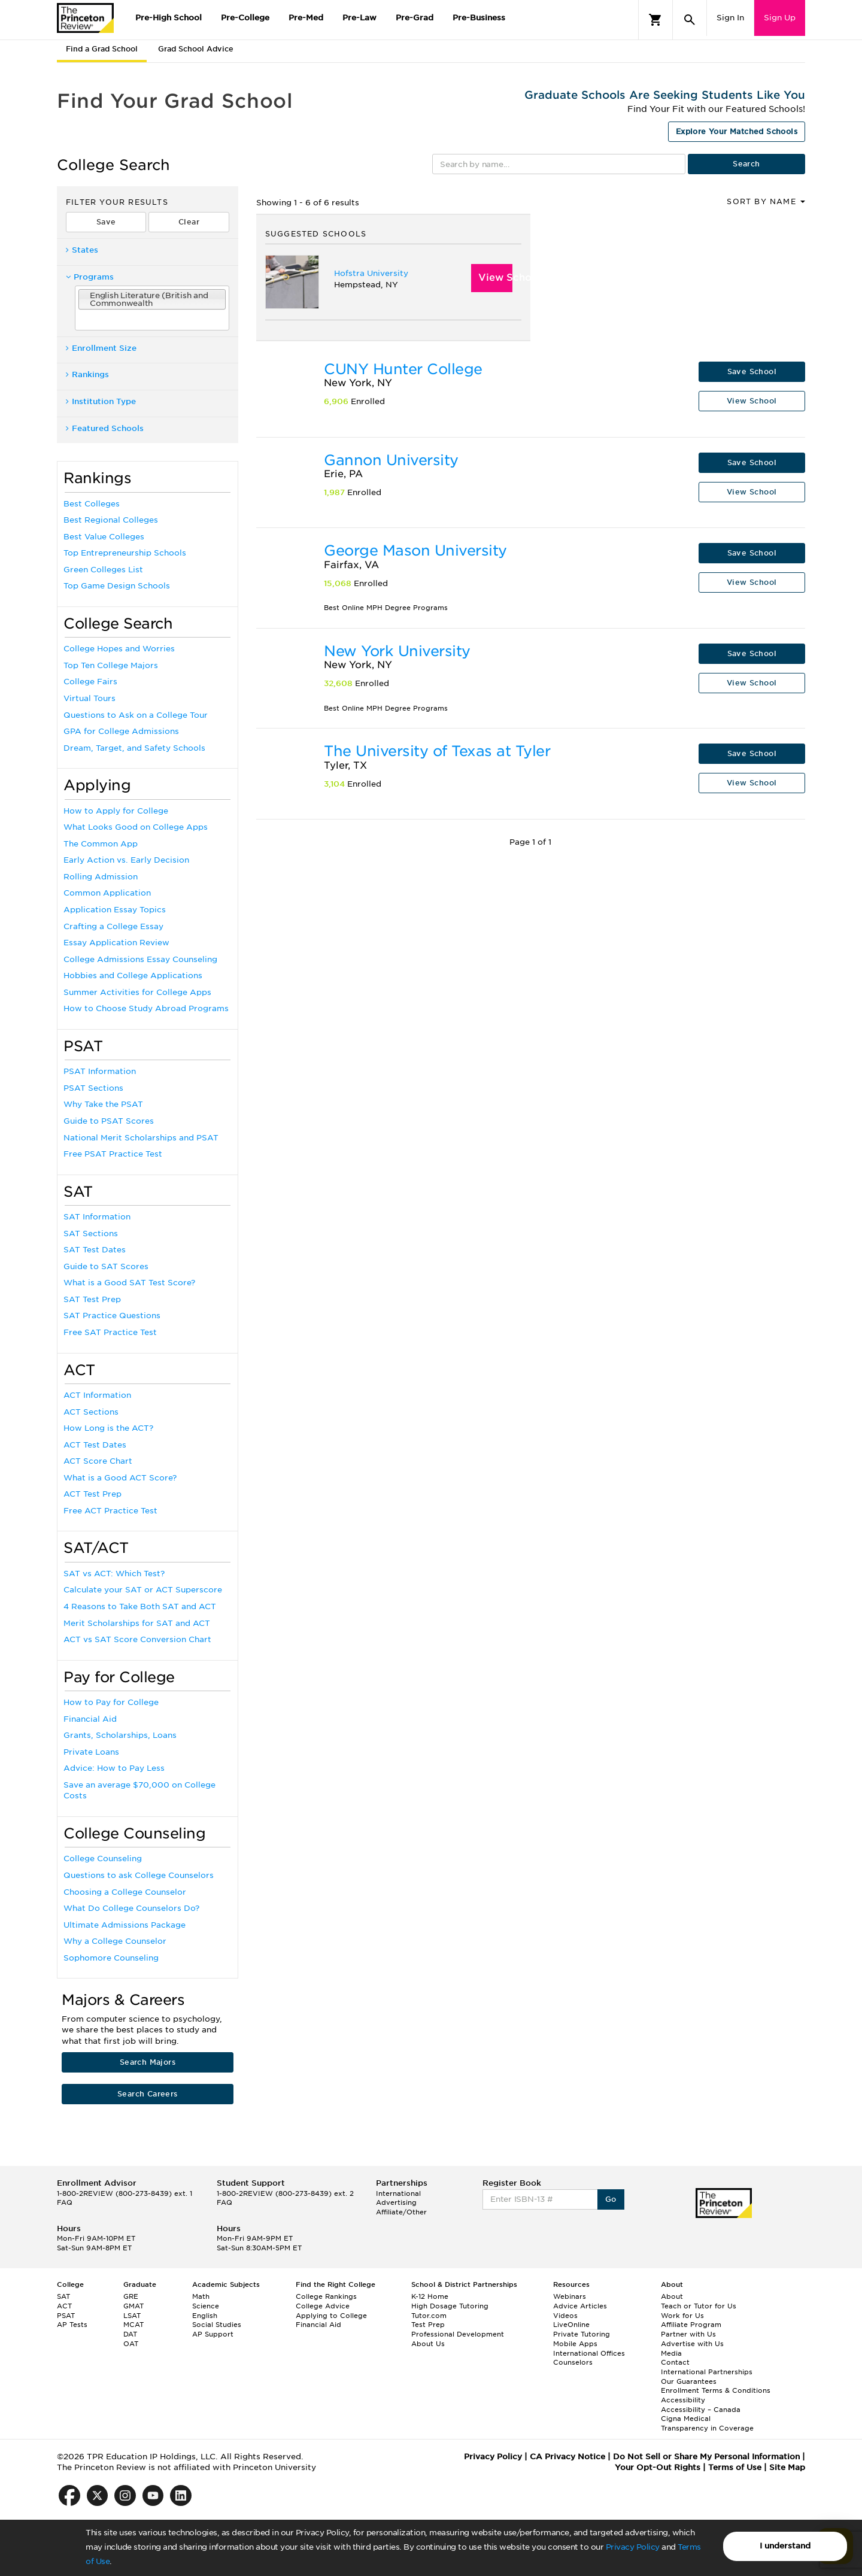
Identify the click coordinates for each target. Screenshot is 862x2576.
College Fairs (90, 681)
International (398, 2193)
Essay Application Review (116, 942)
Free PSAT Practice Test (112, 1153)
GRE (130, 2296)
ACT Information (97, 1395)
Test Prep (428, 2324)
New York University (397, 651)
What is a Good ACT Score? (120, 1477)
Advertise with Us (692, 2344)
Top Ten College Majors (110, 665)
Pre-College (245, 17)
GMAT (133, 2306)
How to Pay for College (111, 1702)
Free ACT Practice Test (110, 1510)
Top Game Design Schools (116, 585)
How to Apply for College (115, 810)
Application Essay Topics (114, 909)
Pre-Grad (414, 17)
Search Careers (147, 2093)
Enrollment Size (101, 348)
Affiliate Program (691, 2324)
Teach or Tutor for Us (698, 2306)
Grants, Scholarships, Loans (120, 1735)
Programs (90, 276)
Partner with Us (688, 2334)
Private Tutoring (581, 2334)
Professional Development (457, 2334)
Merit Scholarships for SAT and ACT (136, 1623)
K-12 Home (429, 2296)
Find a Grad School (102, 48)
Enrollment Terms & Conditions (715, 2390)
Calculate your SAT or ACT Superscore (142, 1589)
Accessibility (683, 2400)
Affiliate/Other (401, 2212)
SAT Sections (90, 1233)
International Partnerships (706, 2372)
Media (671, 2353)
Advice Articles (580, 2306)
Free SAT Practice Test (110, 1332)
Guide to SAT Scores (105, 1266)
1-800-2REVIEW (124, 2193)
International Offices (589, 2353)
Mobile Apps (575, 2344)
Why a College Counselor (114, 1941)
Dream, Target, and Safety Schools (134, 748)
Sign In (730, 17)
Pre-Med (306, 17)
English (204, 2315)
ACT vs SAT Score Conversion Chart (137, 1639)
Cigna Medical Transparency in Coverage (707, 2423)
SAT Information (96, 1216)
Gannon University (391, 460)
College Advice (323, 2306)
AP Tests (72, 2324)
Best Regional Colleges (110, 519)
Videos (565, 2315)
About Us (428, 2344)
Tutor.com (429, 2315)
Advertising (396, 2202)
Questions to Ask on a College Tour (135, 715)
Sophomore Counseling (111, 1957)
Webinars (569, 2296)
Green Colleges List (103, 569)
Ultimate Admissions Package (124, 1924)
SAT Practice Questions (111, 1315)
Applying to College (331, 2315)
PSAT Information (99, 1071)
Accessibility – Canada (700, 2409)
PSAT (66, 2315)
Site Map (787, 2467)
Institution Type (101, 401)
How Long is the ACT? (108, 1428)
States (82, 249)
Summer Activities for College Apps (137, 992)
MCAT (133, 2324)
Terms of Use (734, 2467)
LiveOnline (571, 2324)
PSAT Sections (93, 1088)
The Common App (100, 843)
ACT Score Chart (97, 1461)
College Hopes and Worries (119, 648)
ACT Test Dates (94, 1444)
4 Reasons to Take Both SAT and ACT (139, 1606)
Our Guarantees (689, 2381)
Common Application (107, 892)
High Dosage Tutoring (449, 2306)
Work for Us (682, 2315)
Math (201, 2296)
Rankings (87, 374)
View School (495, 277)
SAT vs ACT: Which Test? (114, 1573)
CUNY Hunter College (403, 369)
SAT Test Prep (92, 1299)
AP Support (212, 2334)
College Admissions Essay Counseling (140, 959)
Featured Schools (105, 428)
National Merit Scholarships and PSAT (140, 1137)
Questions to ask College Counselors (138, 1875)
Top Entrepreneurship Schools (124, 552)
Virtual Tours (89, 698)
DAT (130, 2334)
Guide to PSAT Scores (108, 1120)
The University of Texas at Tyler (437, 751)
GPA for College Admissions (121, 731)
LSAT (132, 2315)
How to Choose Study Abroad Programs (146, 1008)
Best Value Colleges (103, 536)
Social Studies (216, 2324)
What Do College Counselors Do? (131, 1908)
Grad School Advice (195, 48)
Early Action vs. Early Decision (126, 859)
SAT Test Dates (94, 1249)
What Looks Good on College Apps (135, 827)
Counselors (573, 2362)
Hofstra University (371, 273)
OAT (130, 2344)
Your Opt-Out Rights (657, 2467)
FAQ (64, 2202)
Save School (751, 371)
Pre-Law (359, 17)
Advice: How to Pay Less (114, 1768)
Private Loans (91, 1751)
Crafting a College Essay (113, 926)
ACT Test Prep (92, 1493)
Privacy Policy (633, 2546)
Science (205, 2306)
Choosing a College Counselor (124, 1892)
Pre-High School (168, 17)
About (672, 2296)
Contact (675, 2362)
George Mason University (415, 550)
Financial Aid (90, 1719)
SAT (63, 2296)
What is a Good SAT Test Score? (129, 1282)
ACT (64, 2306)
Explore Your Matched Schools (736, 131)
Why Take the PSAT (103, 1104)
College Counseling (102, 1858)
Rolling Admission (100, 876)
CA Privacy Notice (567, 2456)
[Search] (689, 20)
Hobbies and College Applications (132, 975)
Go (611, 2199)
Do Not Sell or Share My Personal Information (706, 2456)
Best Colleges (91, 503)
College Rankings (326, 2296)
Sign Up (780, 17)
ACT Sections (91, 1411)
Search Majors (147, 2062)
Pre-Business (479, 17)
